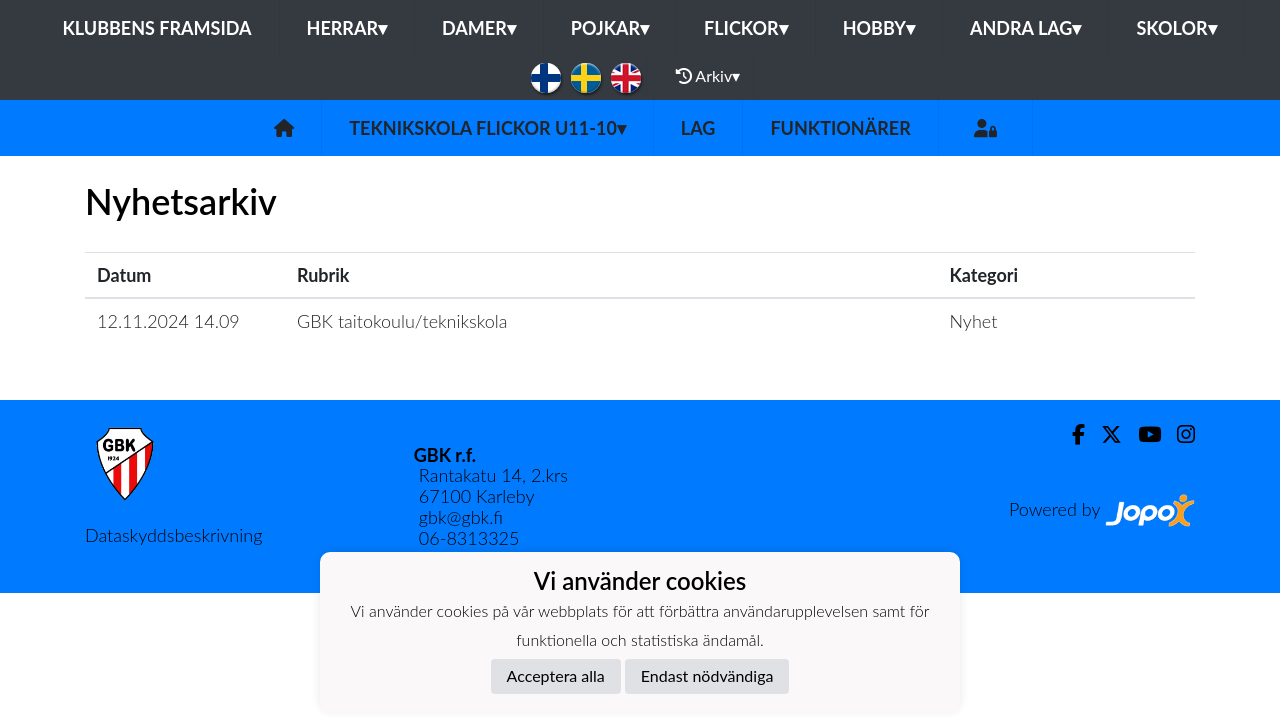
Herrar (347, 28)
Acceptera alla (556, 675)
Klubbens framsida (156, 28)
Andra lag (1025, 28)
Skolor (1176, 28)
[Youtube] (1141, 434)
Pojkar (610, 28)
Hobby (879, 28)
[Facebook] (1070, 434)
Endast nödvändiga (707, 675)
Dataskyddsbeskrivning (173, 535)
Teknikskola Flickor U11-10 (487, 128)
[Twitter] (1103, 434)
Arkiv (708, 76)
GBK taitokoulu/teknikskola (402, 321)
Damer (479, 28)
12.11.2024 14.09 (168, 321)
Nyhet (973, 321)
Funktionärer (840, 128)
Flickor (746, 28)
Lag (698, 128)
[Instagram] (1178, 434)
